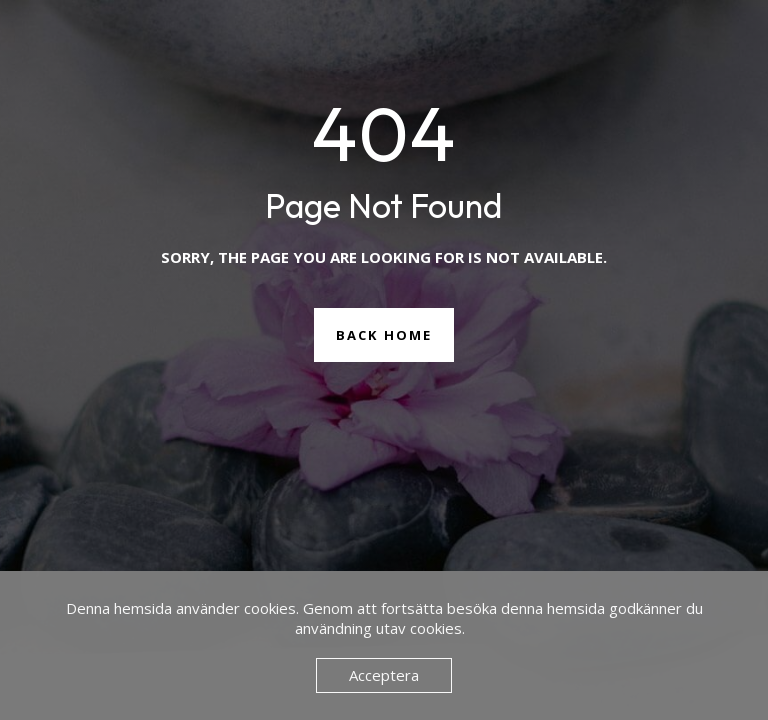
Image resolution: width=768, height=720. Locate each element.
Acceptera (384, 675)
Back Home (384, 335)
